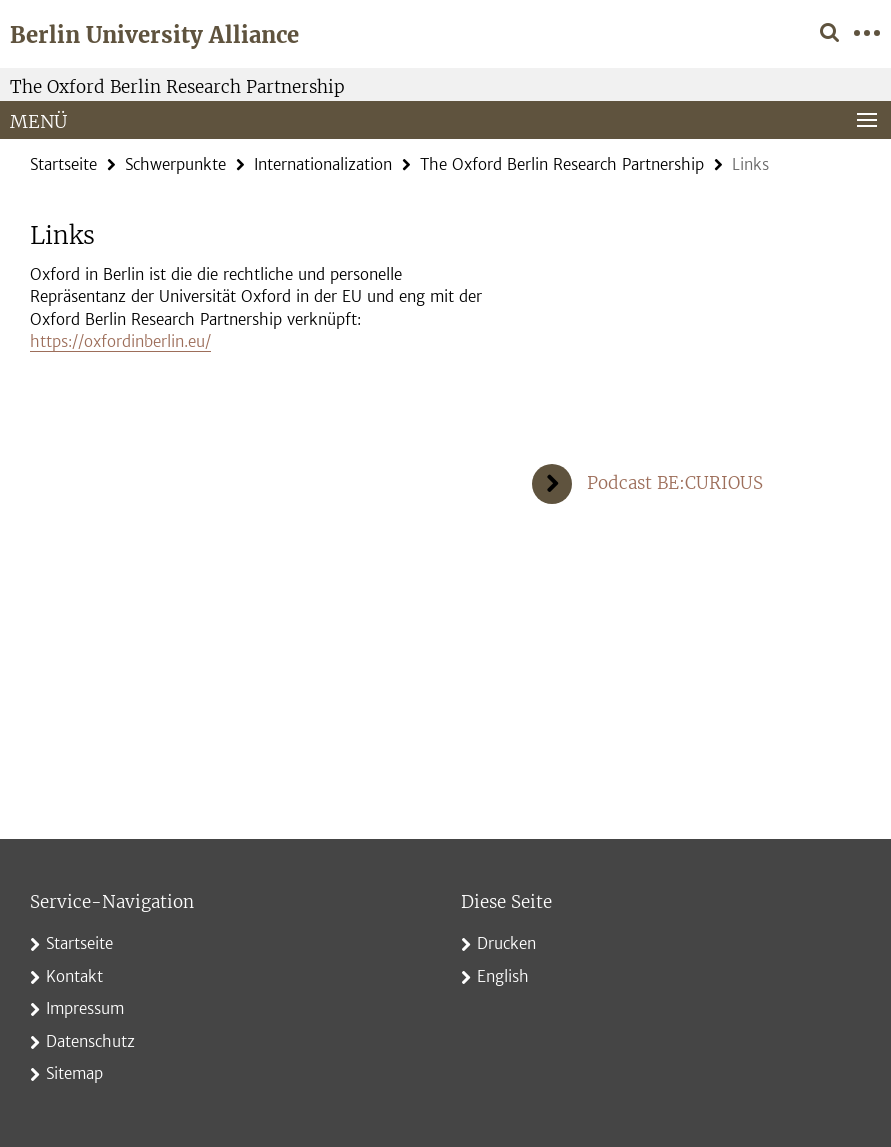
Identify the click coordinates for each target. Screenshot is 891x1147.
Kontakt (74, 976)
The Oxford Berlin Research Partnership (177, 87)
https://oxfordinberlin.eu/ (120, 341)
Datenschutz (90, 1041)
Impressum (85, 1008)
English (503, 976)
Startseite (63, 164)
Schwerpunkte (175, 164)
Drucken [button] (506, 943)
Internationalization (323, 164)
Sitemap (74, 1073)
